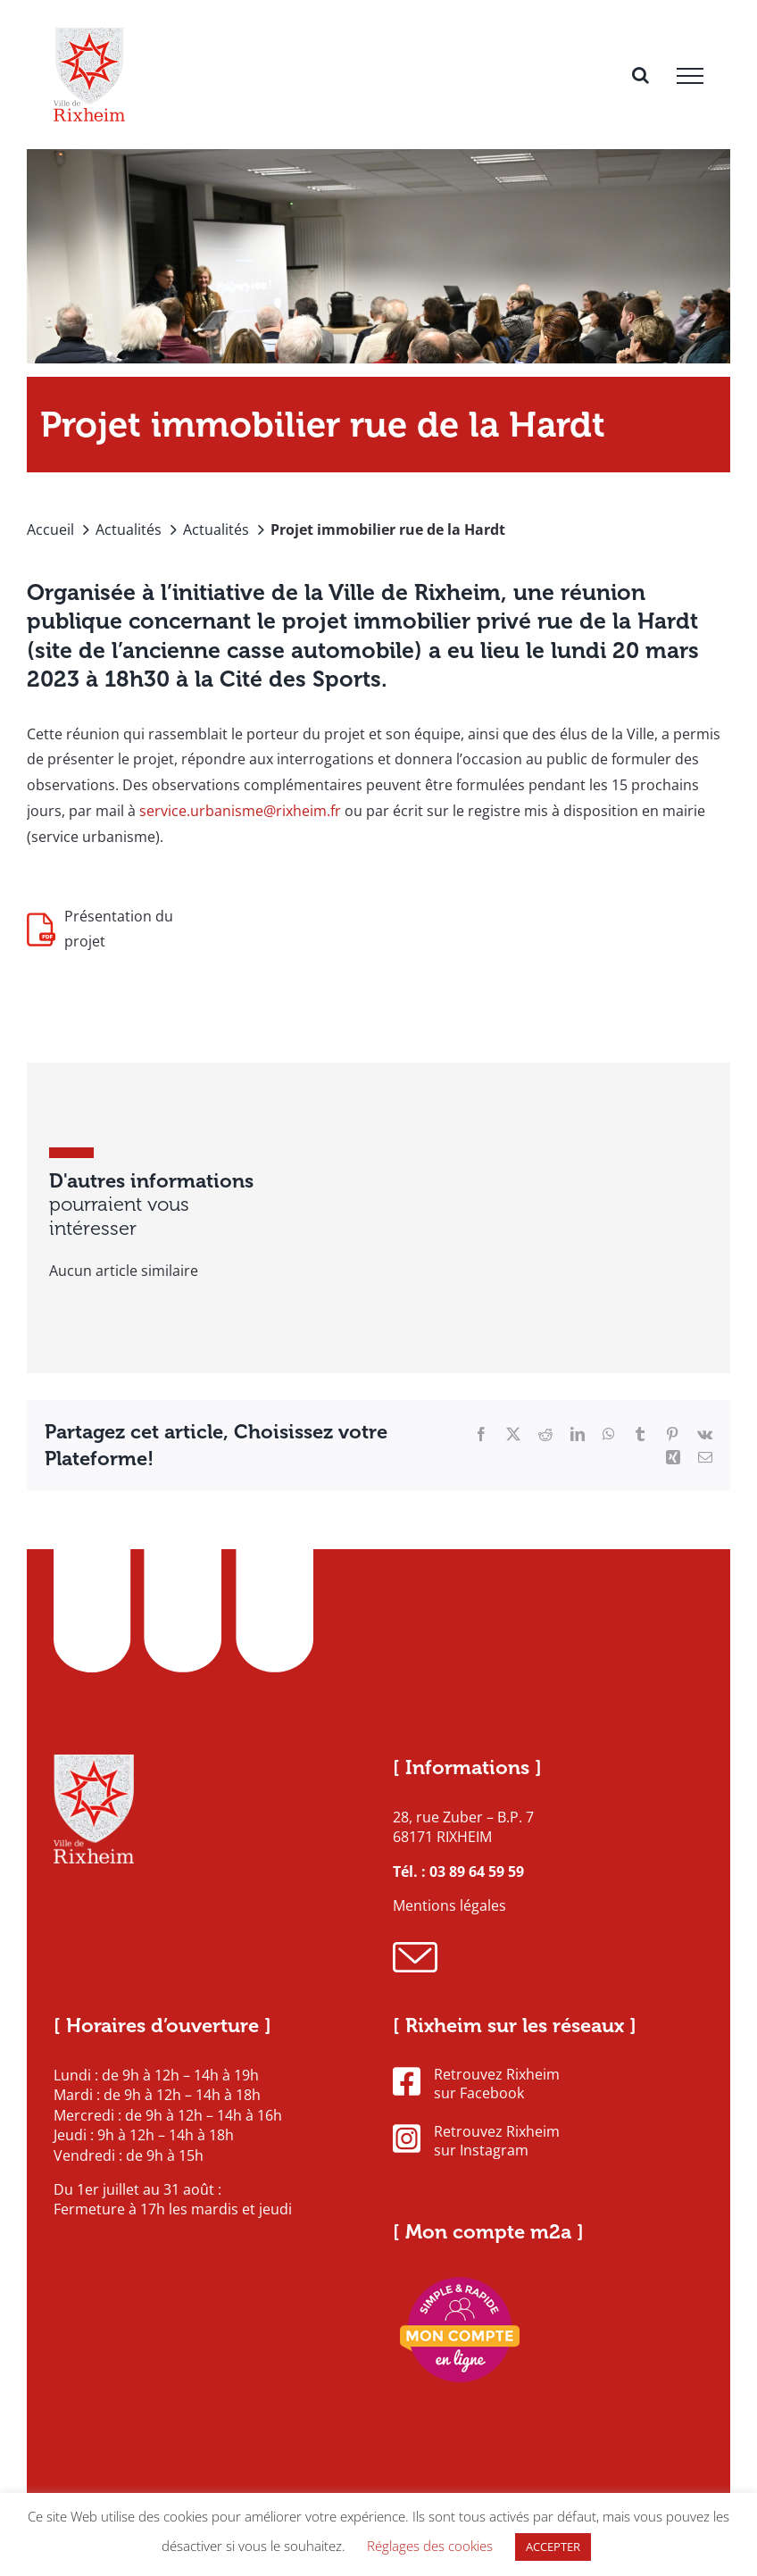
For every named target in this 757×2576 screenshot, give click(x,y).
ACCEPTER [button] (553, 2546)
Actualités (129, 529)
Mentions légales (449, 1905)
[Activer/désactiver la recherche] (640, 75)
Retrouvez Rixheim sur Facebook (476, 2084)
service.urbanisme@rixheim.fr (240, 811)
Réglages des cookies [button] (430, 2546)
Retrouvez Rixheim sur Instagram (476, 2141)
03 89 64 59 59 (476, 1871)
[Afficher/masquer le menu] (690, 76)
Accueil (50, 529)
